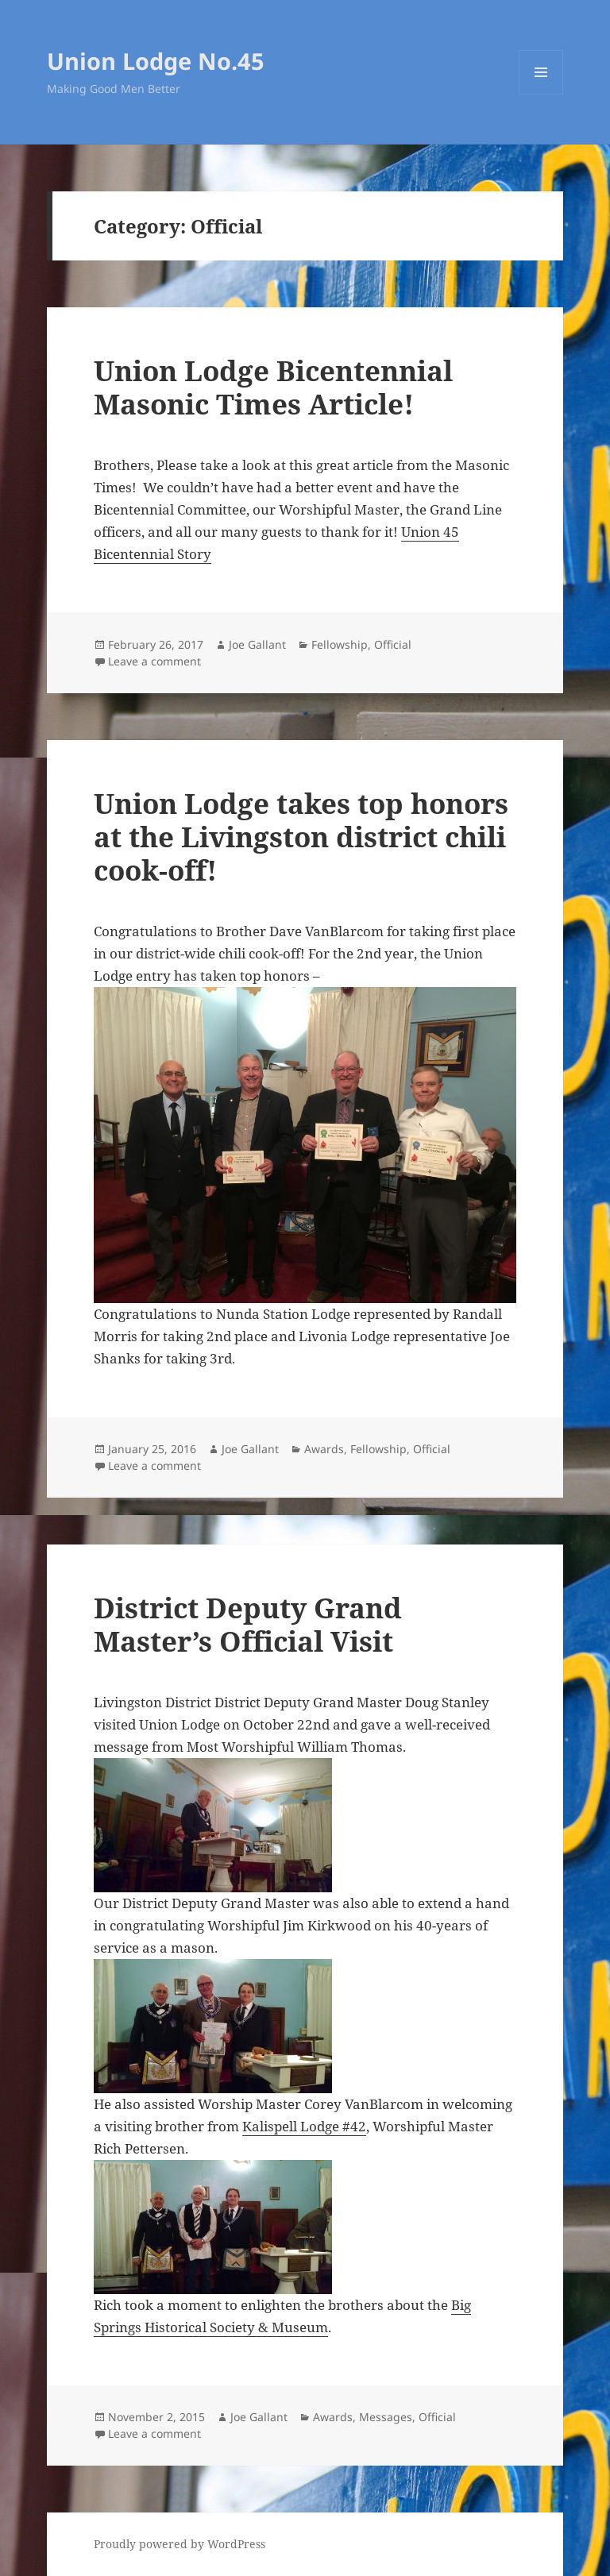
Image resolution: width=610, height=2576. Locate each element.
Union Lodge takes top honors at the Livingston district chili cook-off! (301, 837)
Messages (385, 2416)
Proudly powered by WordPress (179, 2543)
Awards (324, 1448)
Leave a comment (154, 661)
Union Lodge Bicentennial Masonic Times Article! (273, 387)
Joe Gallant (257, 644)
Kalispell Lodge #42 (304, 2126)
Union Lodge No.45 (155, 60)
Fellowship (339, 644)
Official (392, 644)
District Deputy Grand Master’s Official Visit (248, 1624)
